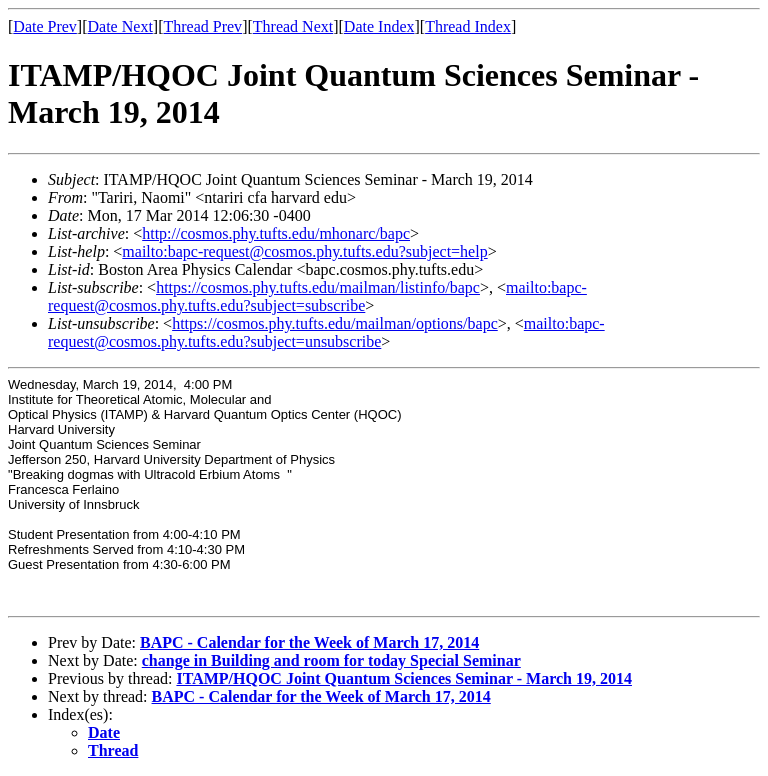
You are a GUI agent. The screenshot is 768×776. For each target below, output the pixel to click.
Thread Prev (202, 26)
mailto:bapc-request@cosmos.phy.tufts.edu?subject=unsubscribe (326, 332)
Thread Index (468, 26)
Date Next (120, 26)
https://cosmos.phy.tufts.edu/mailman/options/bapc (335, 323)
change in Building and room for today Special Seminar (331, 660)
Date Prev (45, 26)
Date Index (379, 26)
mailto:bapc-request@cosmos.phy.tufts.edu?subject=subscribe (317, 296)
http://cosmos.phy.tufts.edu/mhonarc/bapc (276, 233)
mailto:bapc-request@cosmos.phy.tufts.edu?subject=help (304, 251)
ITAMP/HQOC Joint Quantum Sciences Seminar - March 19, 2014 (404, 678)
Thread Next (293, 26)
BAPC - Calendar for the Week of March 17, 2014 (309, 642)
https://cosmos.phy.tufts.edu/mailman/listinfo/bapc (318, 287)
